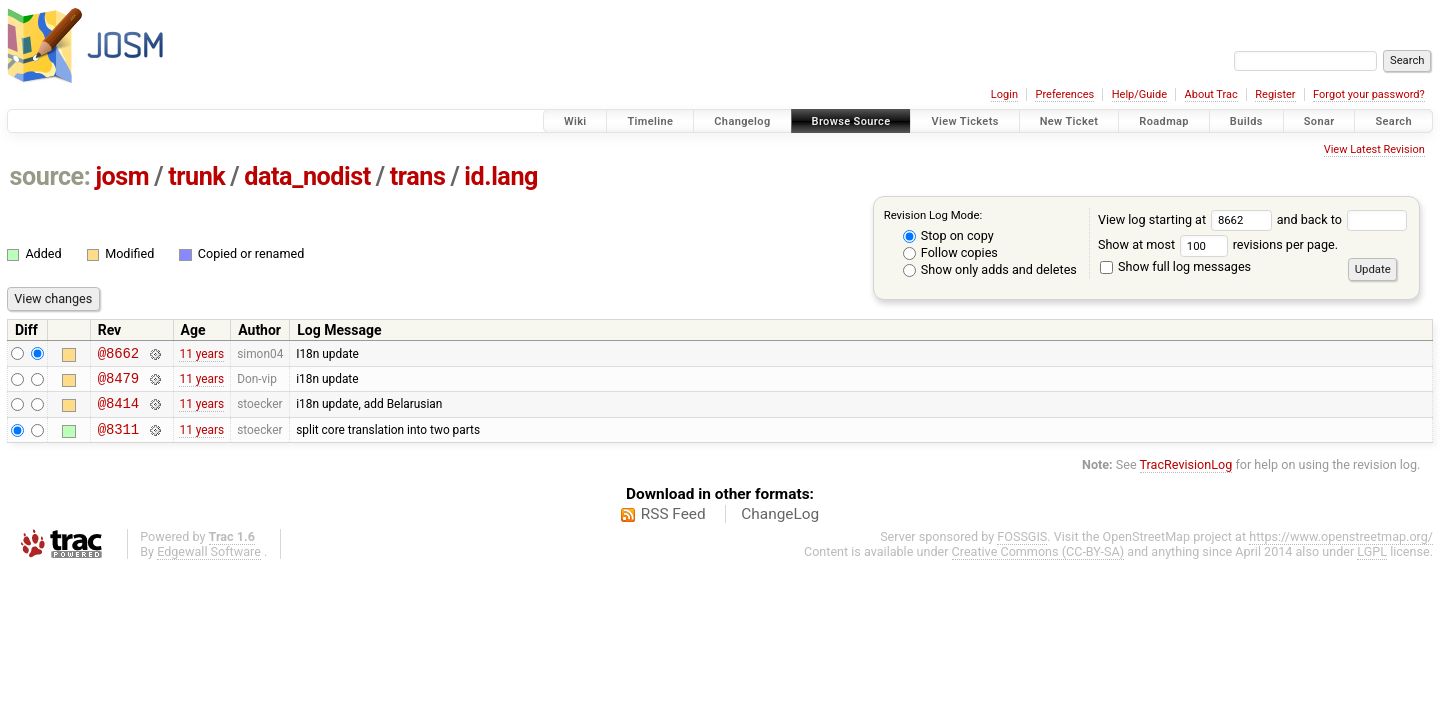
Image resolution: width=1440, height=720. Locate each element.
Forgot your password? (1369, 94)
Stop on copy (948, 235)
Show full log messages (1175, 266)
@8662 (118, 355)
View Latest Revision (1374, 149)
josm (122, 176)
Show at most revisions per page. (1218, 244)
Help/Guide (1139, 94)
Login (1004, 94)
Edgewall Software (209, 563)
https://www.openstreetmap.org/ (1341, 548)
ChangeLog (780, 526)
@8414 (118, 411)
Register (1275, 94)
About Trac (1211, 94)
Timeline (650, 121)
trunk (196, 176)
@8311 (118, 440)
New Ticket (1069, 121)
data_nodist (307, 176)
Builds (1246, 121)
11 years (201, 355)
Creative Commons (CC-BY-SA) (1038, 563)
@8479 (118, 383)
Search (1393, 121)
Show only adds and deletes (990, 269)
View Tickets (964, 121)
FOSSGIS (1022, 548)
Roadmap (1164, 121)
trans (418, 176)
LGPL (1372, 563)
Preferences (1064, 94)
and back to (1342, 219)
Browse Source (851, 121)
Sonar (1319, 121)
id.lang (501, 176)
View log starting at (1187, 219)
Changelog (742, 121)
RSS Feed (673, 526)
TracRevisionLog (1186, 476)
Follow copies (950, 252)
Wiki (575, 121)
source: (50, 176)
